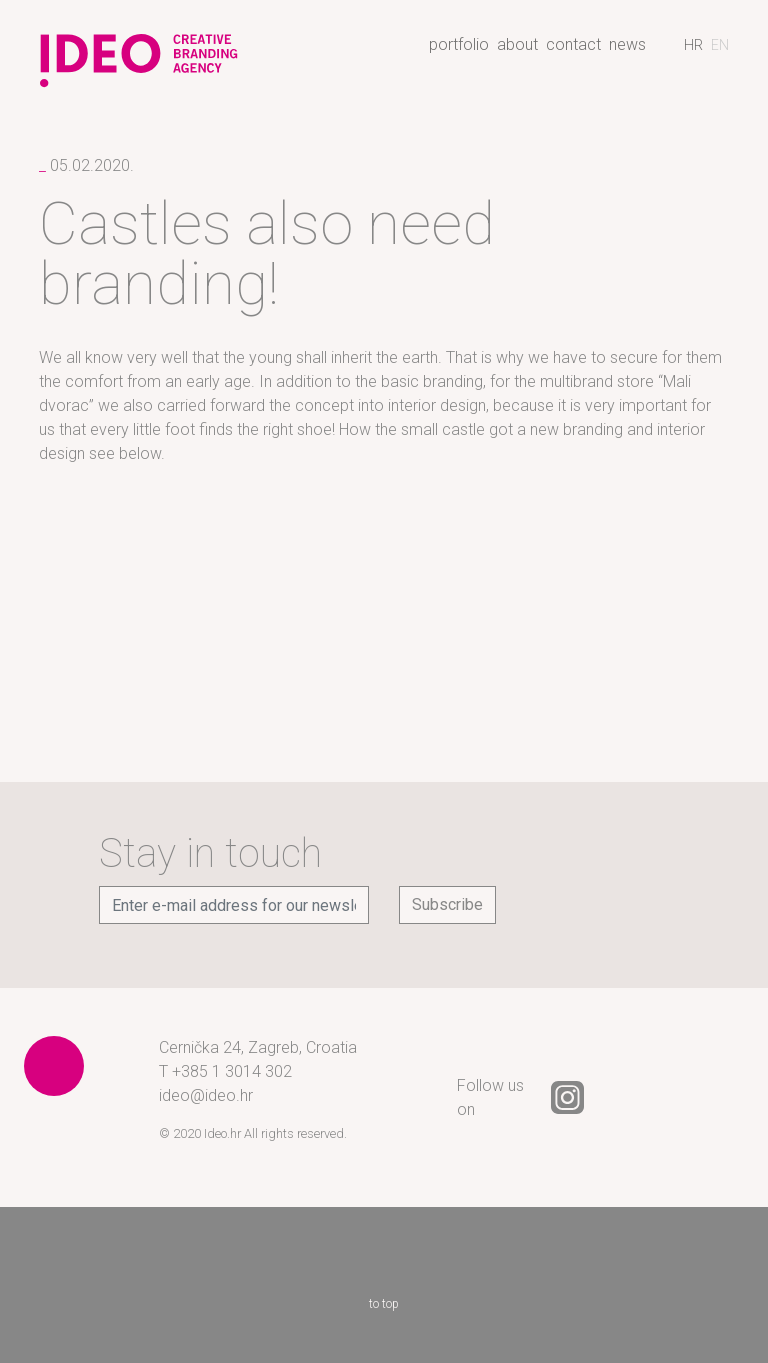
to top (384, 1275)
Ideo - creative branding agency (139, 53)
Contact (573, 44)
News (627, 44)
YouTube (727, 1098)
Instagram (567, 1098)
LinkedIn (674, 1098)
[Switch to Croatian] (693, 45)
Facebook (620, 1098)
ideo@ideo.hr (206, 1095)
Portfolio (459, 44)
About (517, 44)
